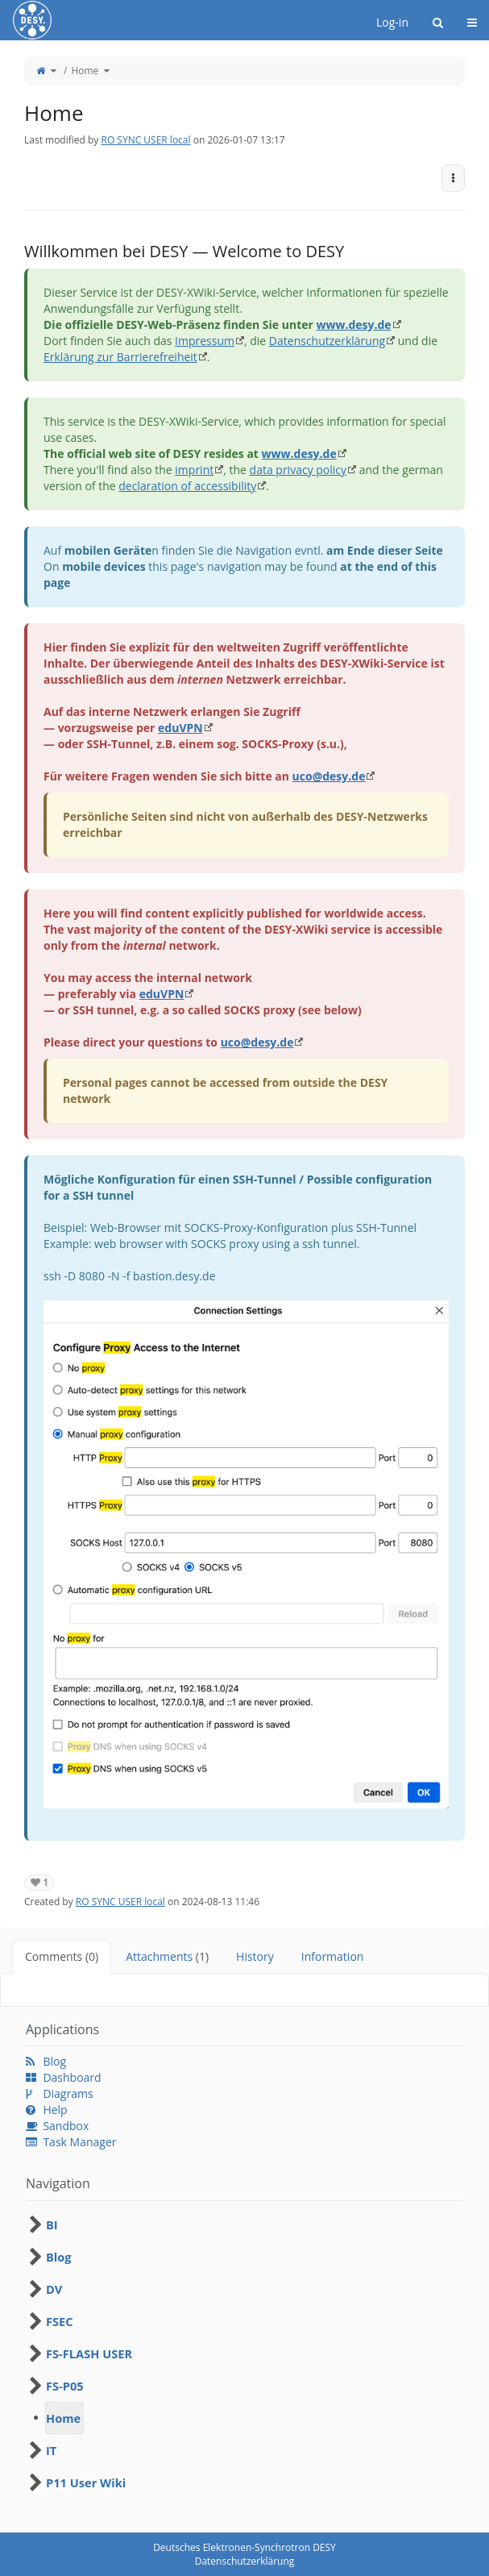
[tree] (244, 2353)
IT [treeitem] (51, 2450)
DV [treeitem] (54, 2289)
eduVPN (180, 727)
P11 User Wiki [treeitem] (86, 2482)
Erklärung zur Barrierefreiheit (120, 356)
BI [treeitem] (52, 2224)
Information (332, 1956)
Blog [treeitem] (59, 2257)
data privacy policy (298, 469)
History (255, 1956)
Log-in (392, 22)
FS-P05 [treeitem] (65, 2386)
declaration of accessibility (187, 485)
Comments (61, 1956)
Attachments (167, 1956)
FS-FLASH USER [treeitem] (89, 2353)
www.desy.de (353, 324)
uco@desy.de (329, 776)
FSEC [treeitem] (59, 2321)
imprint (194, 469)
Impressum (204, 340)
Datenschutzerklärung (327, 340)
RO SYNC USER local (145, 140)
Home (84, 70)
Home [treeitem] (63, 2418)
